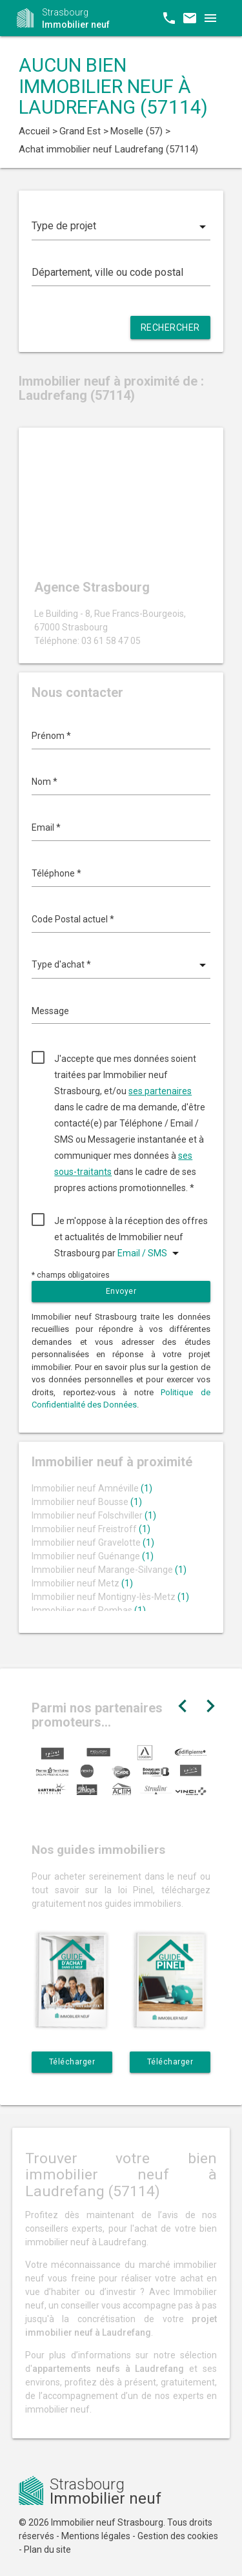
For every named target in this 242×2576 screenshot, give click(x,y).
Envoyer (121, 1291)
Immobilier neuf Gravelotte (93, 1542)
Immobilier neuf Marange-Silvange (109, 1569)
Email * (46, 827)
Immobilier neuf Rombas (89, 1610)
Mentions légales (95, 2536)
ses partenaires (160, 1091)
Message (50, 1011)
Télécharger (72, 2061)
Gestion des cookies (177, 2536)
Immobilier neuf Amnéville (92, 1488)
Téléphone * (56, 873)
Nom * (44, 781)
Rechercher (170, 327)
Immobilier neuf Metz (82, 1583)
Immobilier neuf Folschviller (94, 1515)
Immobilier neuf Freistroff (91, 1529)
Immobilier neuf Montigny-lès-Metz (110, 1597)
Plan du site (47, 2549)
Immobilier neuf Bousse (87, 1502)
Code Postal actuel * (73, 919)
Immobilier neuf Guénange (93, 1556)
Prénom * (51, 736)
